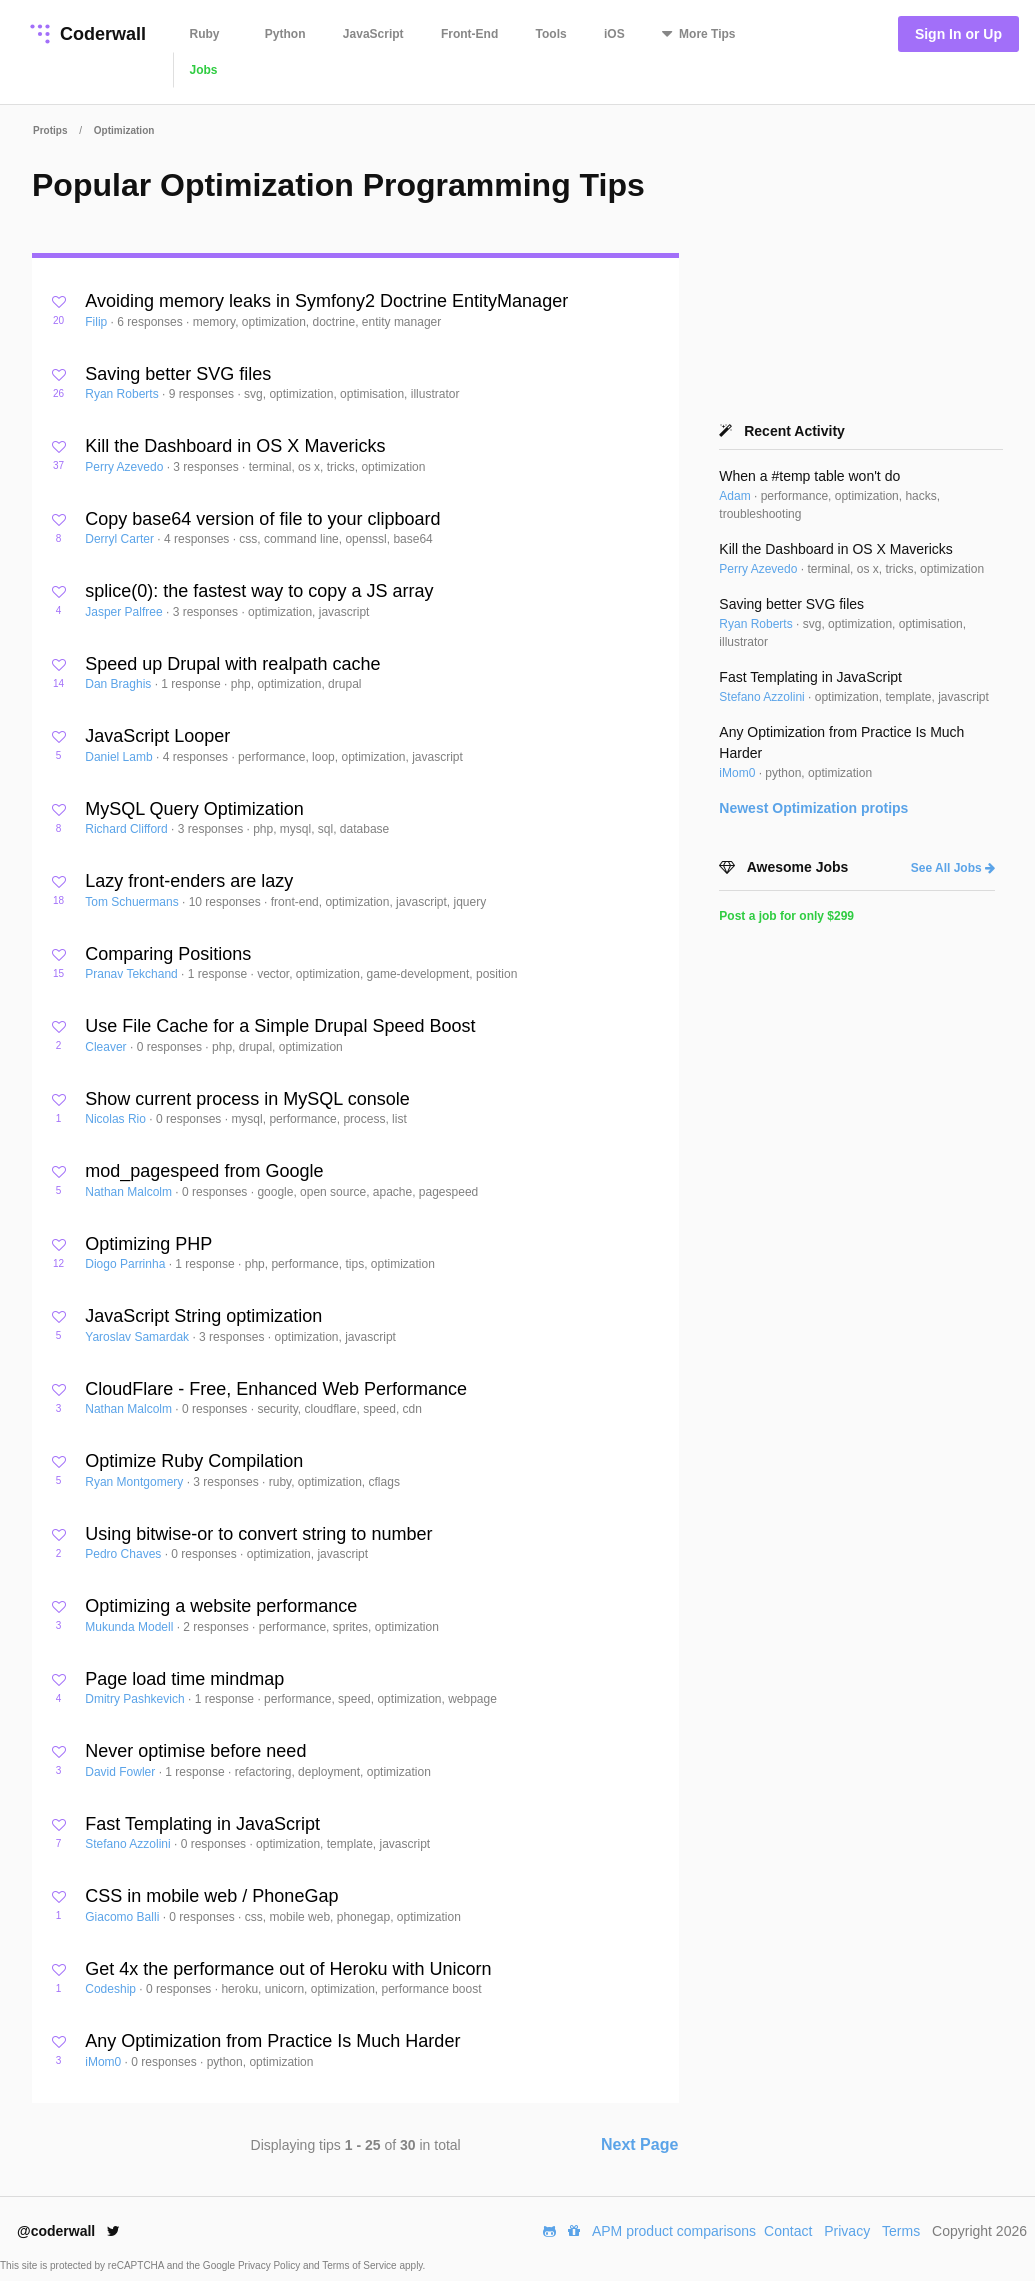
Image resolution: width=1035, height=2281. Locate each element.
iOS (614, 34)
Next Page (639, 2144)
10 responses (226, 902)
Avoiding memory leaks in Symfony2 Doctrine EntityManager (326, 301)
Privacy (847, 2231)
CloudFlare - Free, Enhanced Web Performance (276, 1389)
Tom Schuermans (133, 902)
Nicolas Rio (117, 1119)
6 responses (151, 322)
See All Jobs (953, 868)
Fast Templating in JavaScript (202, 1824)
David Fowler (121, 1772)
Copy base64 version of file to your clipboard (262, 519)
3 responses (207, 467)
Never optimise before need (195, 1751)
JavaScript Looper (157, 736)
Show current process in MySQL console (247, 1099)
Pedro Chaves (124, 1554)
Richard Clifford (128, 829)
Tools (551, 34)
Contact (788, 2231)
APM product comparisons (674, 2231)
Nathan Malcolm (130, 1192)
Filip (97, 322)
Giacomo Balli (123, 1917)
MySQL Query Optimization (194, 809)
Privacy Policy (270, 2265)
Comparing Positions (168, 954)
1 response (192, 684)
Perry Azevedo (125, 467)
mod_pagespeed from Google (204, 1171)
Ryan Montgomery (135, 1482)
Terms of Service (360, 2265)
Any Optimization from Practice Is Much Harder (272, 2041)
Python (285, 34)
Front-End (469, 34)
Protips (50, 130)
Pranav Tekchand (133, 974)
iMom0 (104, 2062)
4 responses (198, 539)
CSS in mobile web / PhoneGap (211, 1896)
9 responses (203, 394)
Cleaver (107, 1047)
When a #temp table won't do (809, 476)
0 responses (171, 1047)
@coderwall (68, 2231)
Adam (736, 496)
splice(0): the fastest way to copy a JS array (259, 591)
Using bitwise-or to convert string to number (258, 1534)
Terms (901, 2231)
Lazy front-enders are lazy (189, 881)
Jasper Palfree (125, 612)
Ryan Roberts (123, 394)
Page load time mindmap (184, 1679)
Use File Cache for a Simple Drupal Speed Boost (280, 1026)
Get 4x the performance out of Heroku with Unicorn (288, 1969)
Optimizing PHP (148, 1244)
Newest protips (813, 808)
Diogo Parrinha (126, 1264)
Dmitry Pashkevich (136, 1699)
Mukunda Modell (130, 1627)
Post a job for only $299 (786, 916)
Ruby (205, 34)
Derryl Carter (121, 539)
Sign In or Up (958, 34)
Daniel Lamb (120, 757)
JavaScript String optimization (203, 1316)
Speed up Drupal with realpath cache (232, 664)
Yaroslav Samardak (138, 1337)
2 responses (217, 1627)
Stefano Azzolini (129, 1844)
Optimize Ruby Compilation (194, 1461)
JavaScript (373, 34)
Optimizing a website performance (221, 1606)
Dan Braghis (119, 684)
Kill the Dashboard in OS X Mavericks (235, 446)
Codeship (112, 1989)
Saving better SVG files (178, 374)
